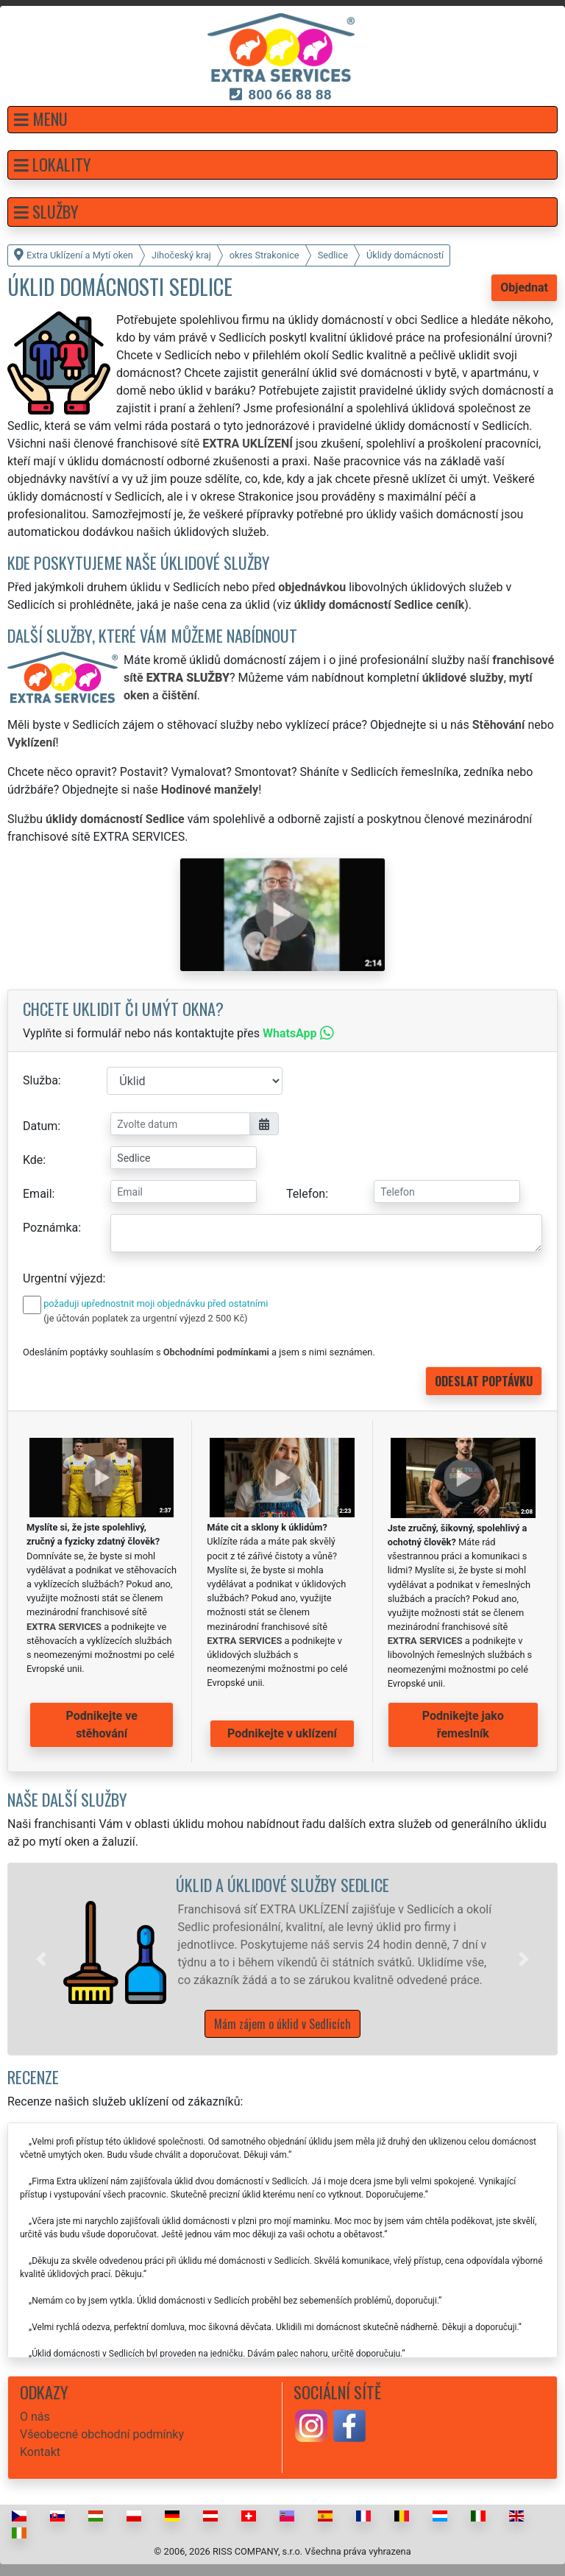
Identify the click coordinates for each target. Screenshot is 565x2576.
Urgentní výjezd (62, 1278)
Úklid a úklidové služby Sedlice (282, 1884)
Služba (40, 1080)
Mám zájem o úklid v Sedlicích (282, 2024)
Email (37, 1194)
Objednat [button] (524, 287)
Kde (33, 1160)
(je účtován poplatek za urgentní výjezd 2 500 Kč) (145, 1318)
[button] (282, 119)
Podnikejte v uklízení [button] (282, 1733)
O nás (35, 2417)
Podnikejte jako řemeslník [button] (463, 1724)
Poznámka (50, 1228)
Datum (40, 1126)
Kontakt (40, 2452)
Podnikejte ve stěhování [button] (102, 1724)
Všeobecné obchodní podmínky (102, 2434)
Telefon (305, 1194)
